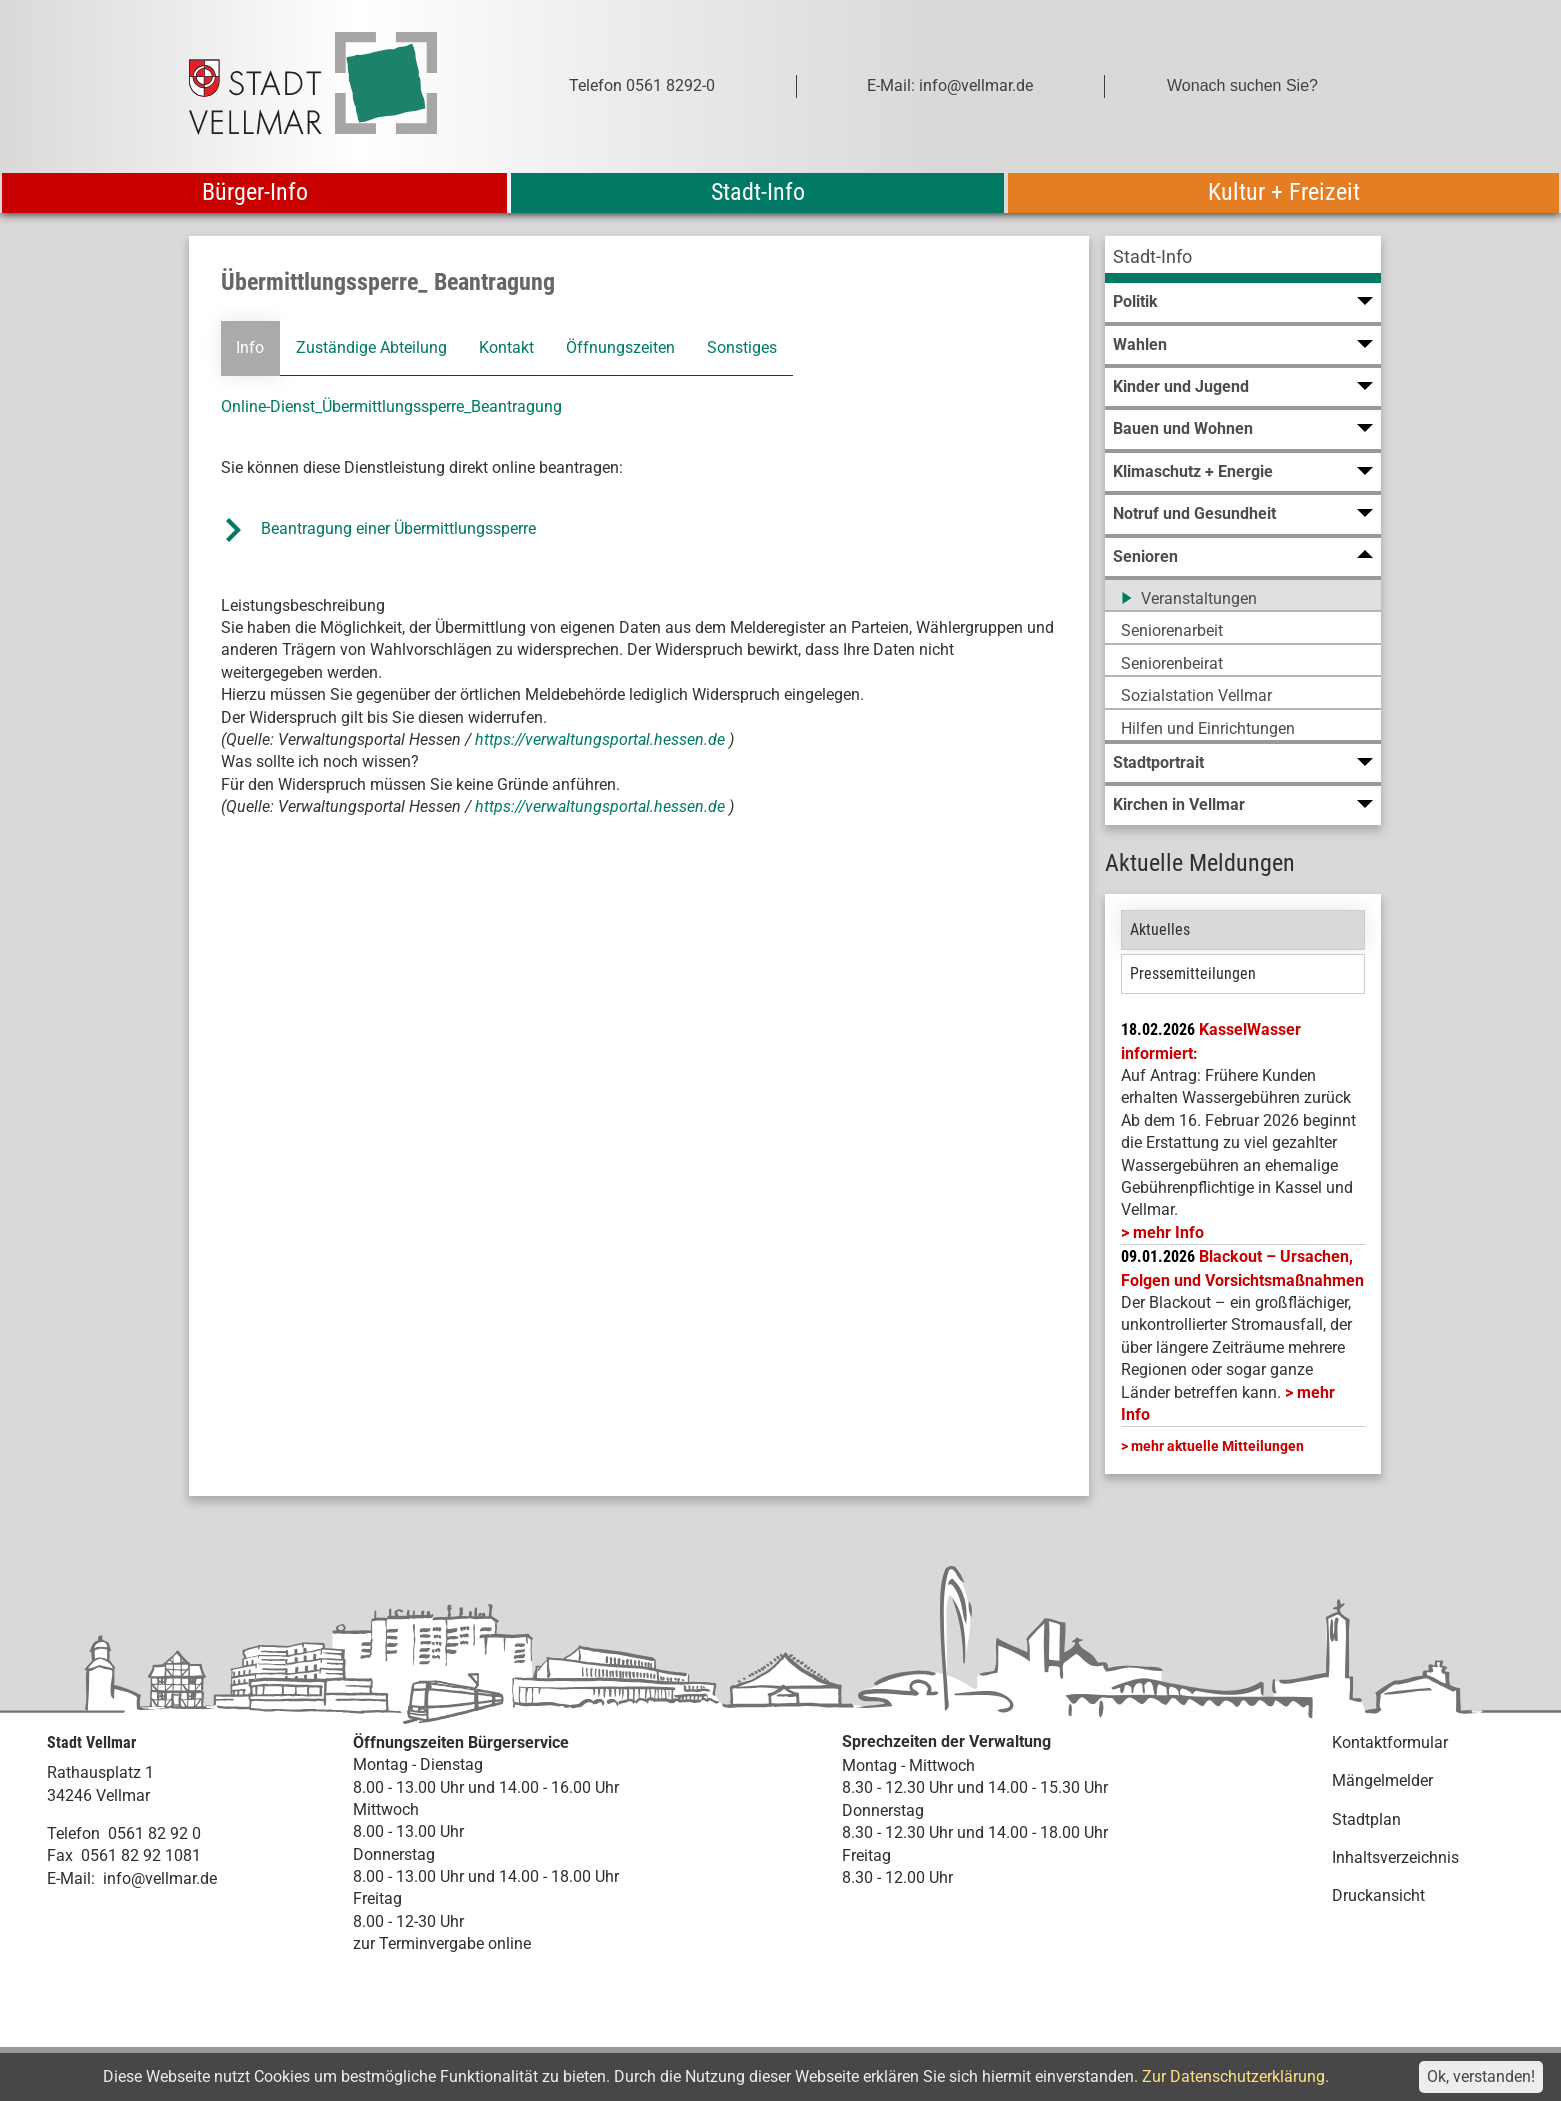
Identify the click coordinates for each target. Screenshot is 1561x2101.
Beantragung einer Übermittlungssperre (400, 528)
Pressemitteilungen (1193, 973)
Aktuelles (1160, 929)
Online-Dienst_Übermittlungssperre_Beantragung (391, 406)
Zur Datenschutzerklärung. (1235, 2076)
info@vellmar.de (160, 1878)
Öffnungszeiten (620, 347)
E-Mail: (71, 1878)
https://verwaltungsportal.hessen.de (602, 739)
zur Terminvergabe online (442, 1943)
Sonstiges (742, 347)
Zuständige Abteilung (371, 347)
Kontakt (506, 347)
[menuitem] (1243, 259)
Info (250, 347)
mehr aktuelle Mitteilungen (1217, 1446)
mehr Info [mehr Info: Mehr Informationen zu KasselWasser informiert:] (1168, 1232)
